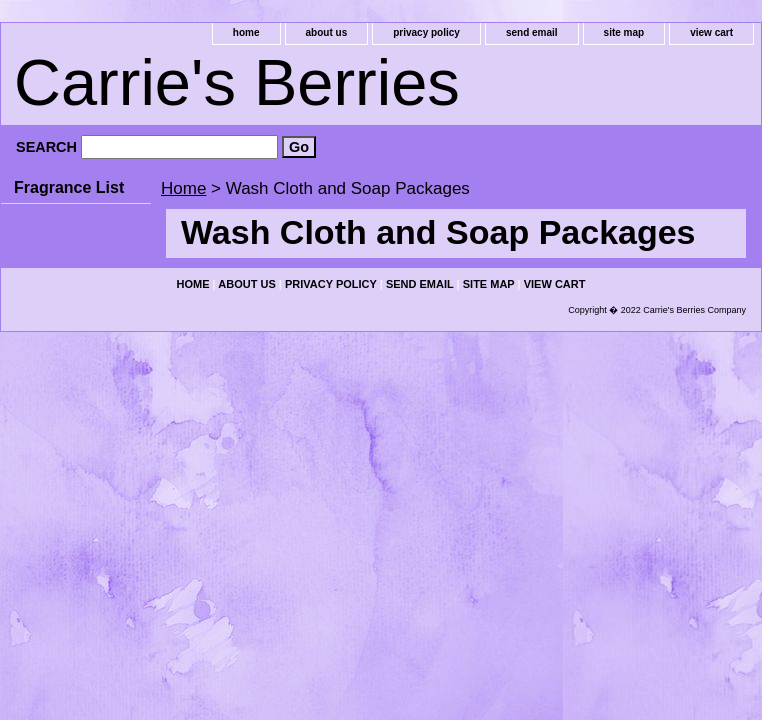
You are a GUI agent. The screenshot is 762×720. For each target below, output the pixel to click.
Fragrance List (69, 187)
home (246, 32)
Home (183, 188)
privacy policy (426, 32)
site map (624, 32)
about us (327, 32)
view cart (711, 32)
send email (532, 32)
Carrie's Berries (237, 82)
